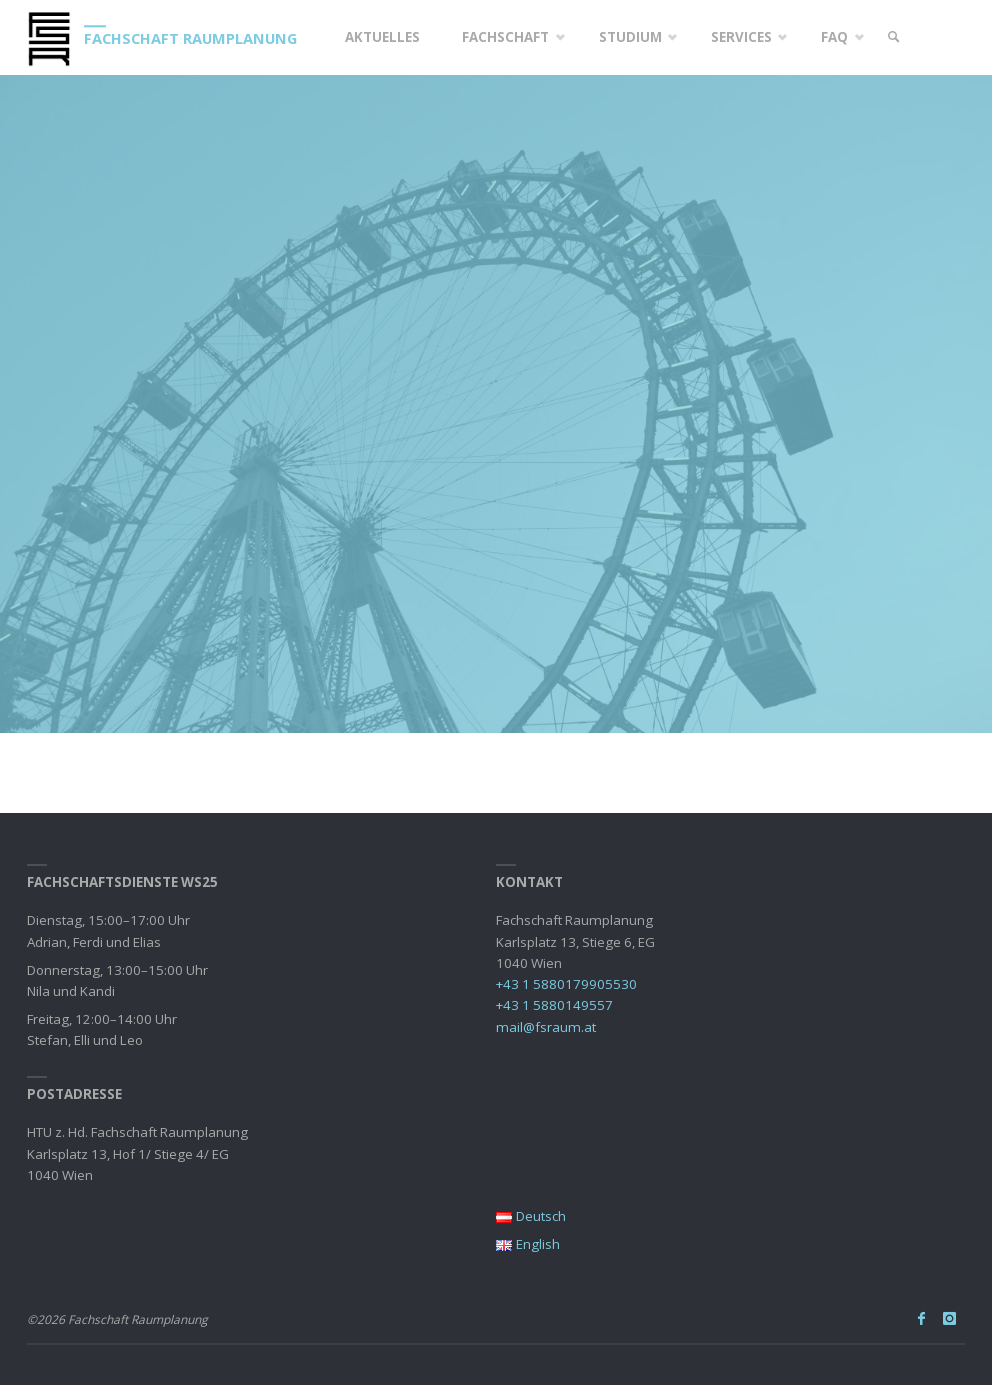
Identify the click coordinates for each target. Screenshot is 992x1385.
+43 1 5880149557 (554, 1005)
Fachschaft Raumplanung (190, 38)
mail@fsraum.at (546, 1027)
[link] (893, 37)
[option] (496, 404)
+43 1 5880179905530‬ (566, 984)
